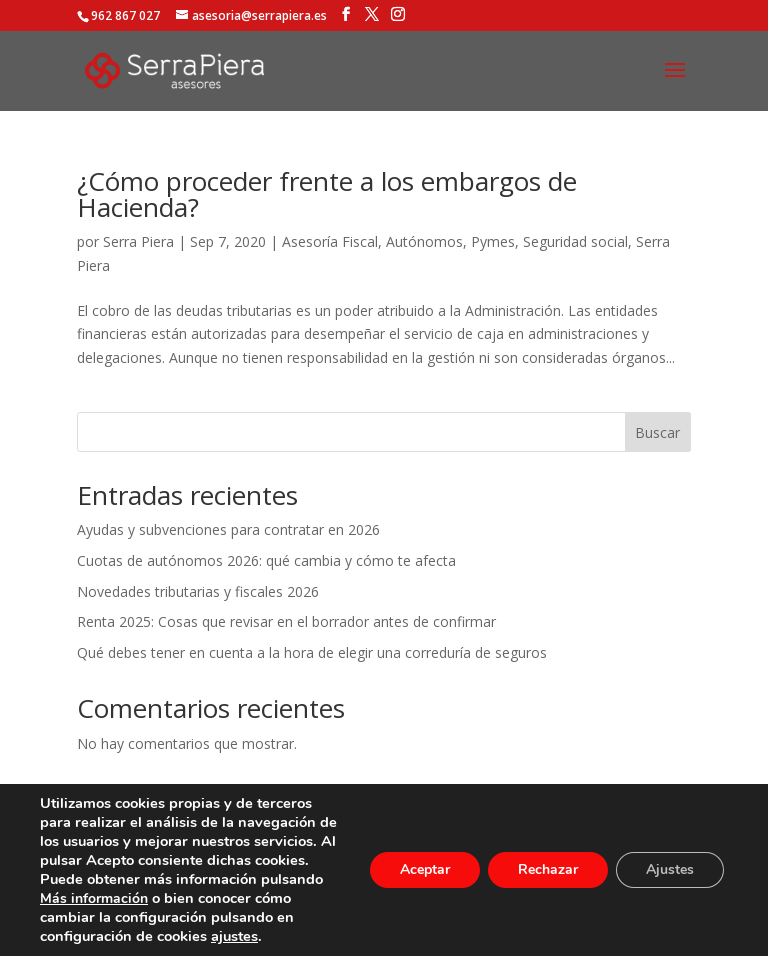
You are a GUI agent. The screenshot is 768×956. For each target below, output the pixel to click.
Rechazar (548, 869)
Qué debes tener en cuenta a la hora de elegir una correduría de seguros (312, 652)
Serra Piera (138, 241)
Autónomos (424, 241)
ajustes (234, 936)
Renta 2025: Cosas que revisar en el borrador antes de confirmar (286, 621)
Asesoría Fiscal (330, 241)
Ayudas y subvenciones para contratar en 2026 (228, 529)
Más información (94, 898)
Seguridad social (575, 241)
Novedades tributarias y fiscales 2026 (198, 591)
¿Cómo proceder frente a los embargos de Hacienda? (327, 194)
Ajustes (670, 869)
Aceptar (425, 869)
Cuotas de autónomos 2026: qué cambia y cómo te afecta (266, 560)
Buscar (657, 432)
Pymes (493, 241)
